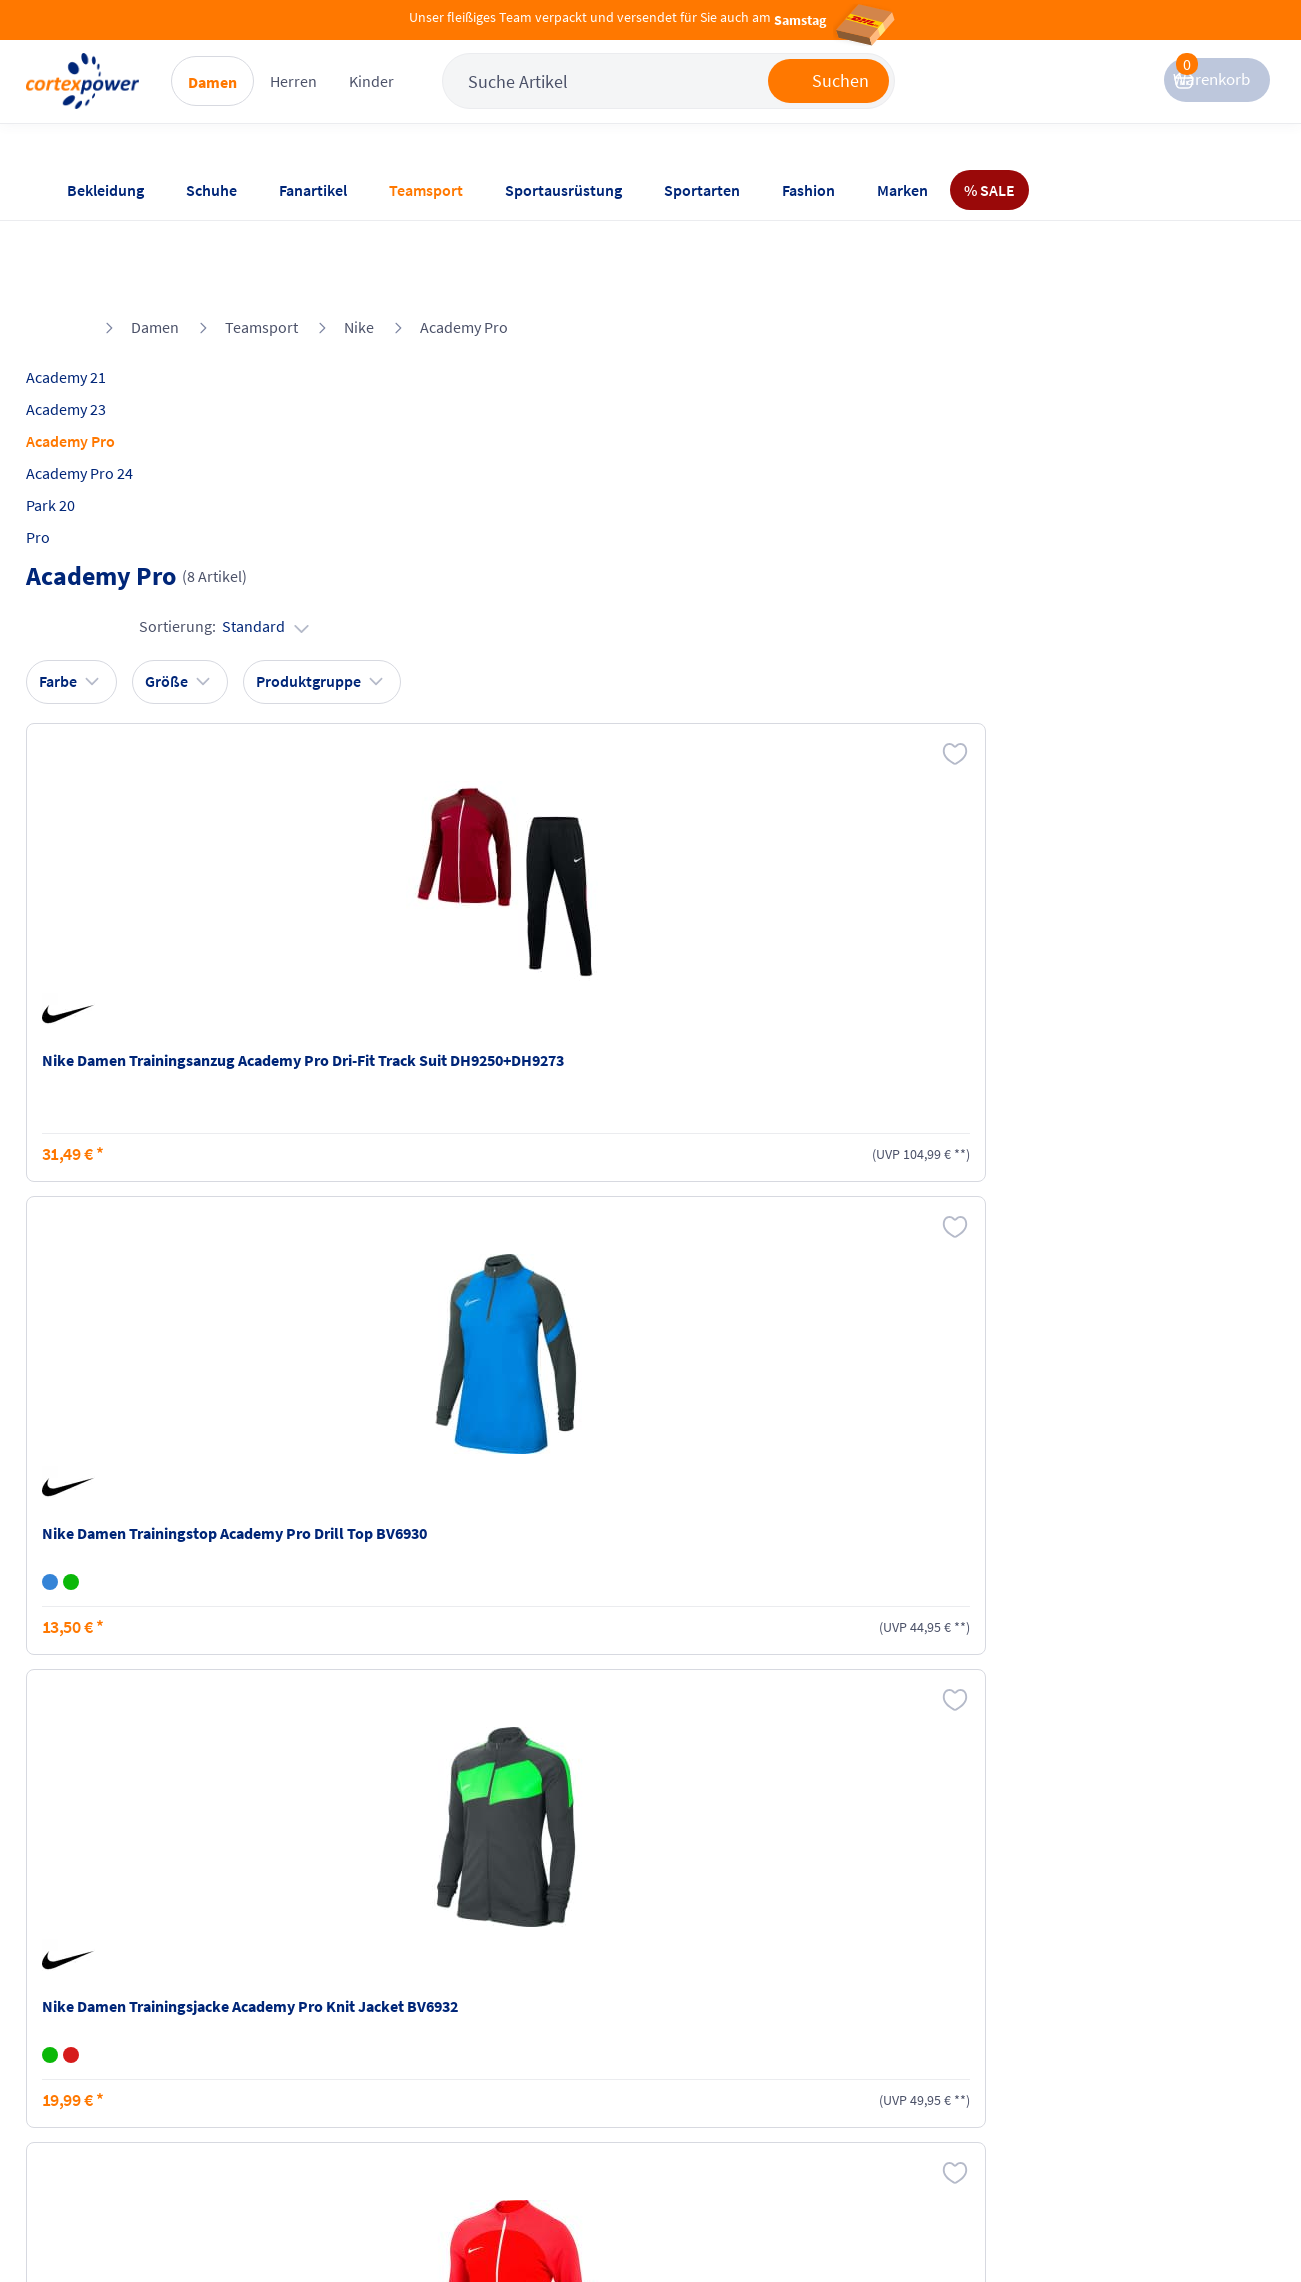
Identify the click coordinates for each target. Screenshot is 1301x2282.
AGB (476, 2026)
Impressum (500, 1988)
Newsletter (101, 2064)
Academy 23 (105, 323)
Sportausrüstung (563, 190)
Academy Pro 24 (118, 387)
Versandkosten (314, 1988)
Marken (902, 190)
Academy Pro (464, 241)
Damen (288, 101)
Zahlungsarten (313, 2026)
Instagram (893, 1988)
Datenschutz (504, 2064)
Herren (369, 100)
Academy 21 (105, 291)
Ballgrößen (301, 2102)
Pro (77, 451)
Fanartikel (313, 190)
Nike (359, 241)
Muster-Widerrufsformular (724, 2097)
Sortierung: (1151, 358)
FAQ (78, 1988)
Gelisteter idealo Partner (1154, 2223)
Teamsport (426, 190)
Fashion (808, 190)
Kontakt (91, 2026)
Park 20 (89, 419)
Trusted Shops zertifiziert (895, 2223)
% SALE (989, 190)
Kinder (447, 100)
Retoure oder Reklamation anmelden (749, 1999)
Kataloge (293, 2064)
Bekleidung (105, 190)
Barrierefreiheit (514, 2102)
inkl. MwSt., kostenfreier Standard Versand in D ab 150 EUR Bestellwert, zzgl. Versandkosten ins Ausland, (421, 1751)
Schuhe (211, 190)
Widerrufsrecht (712, 2048)
